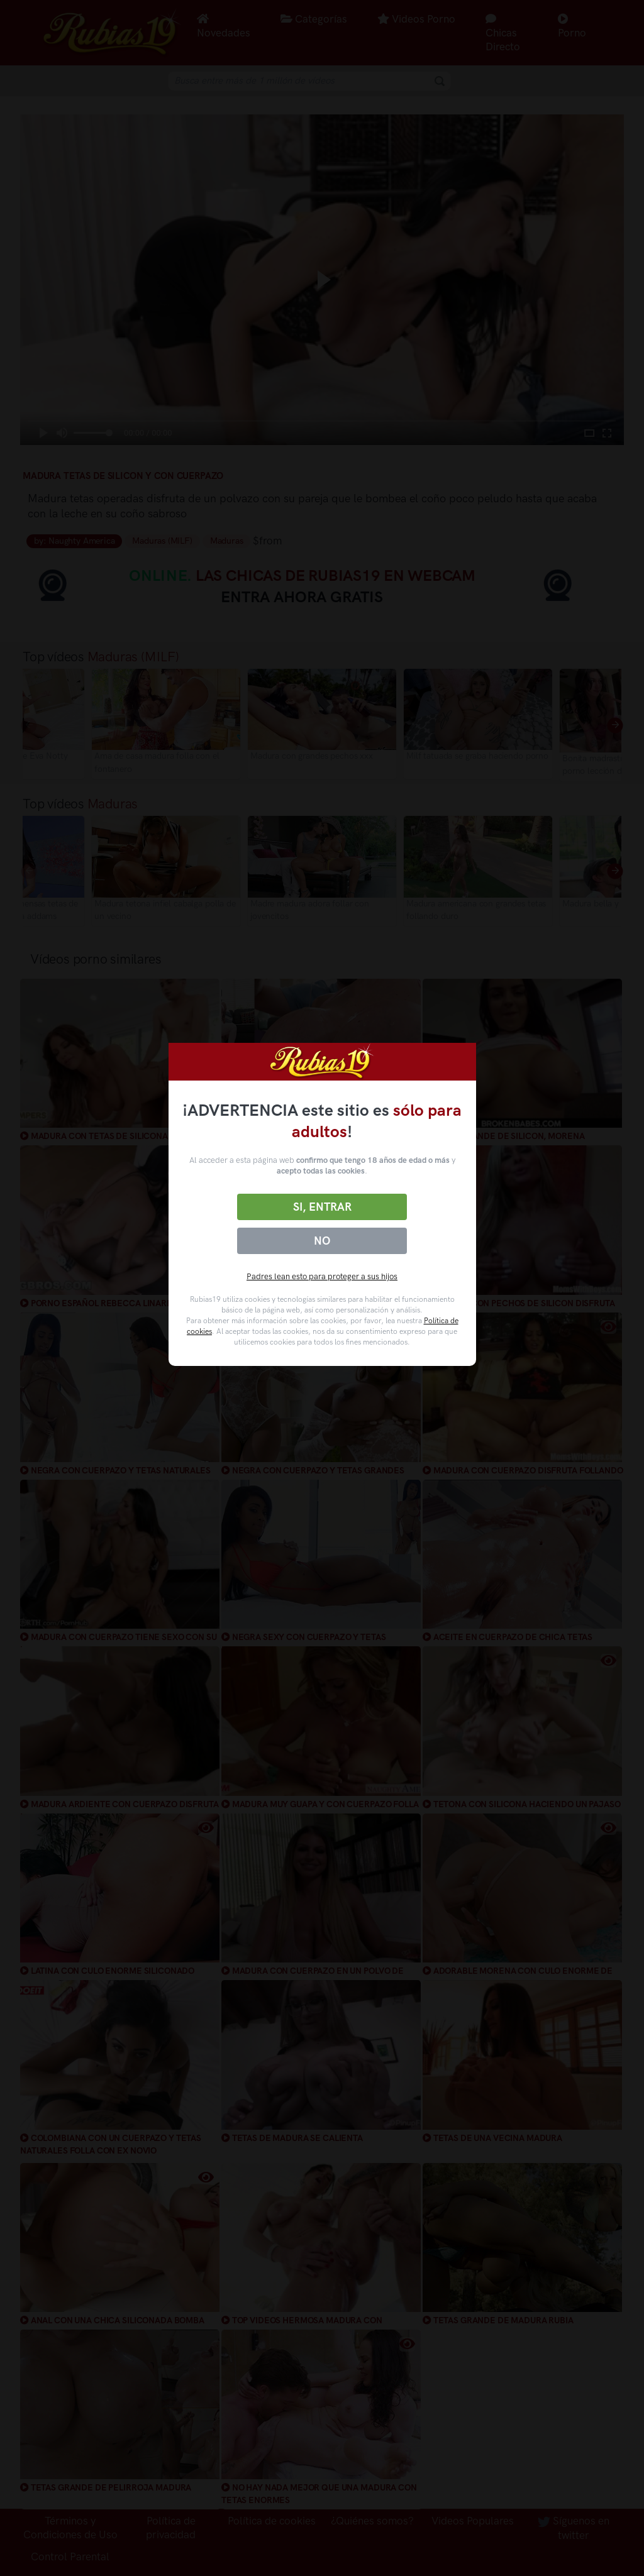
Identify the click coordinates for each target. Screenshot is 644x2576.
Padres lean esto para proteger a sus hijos (322, 1276)
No (322, 1241)
